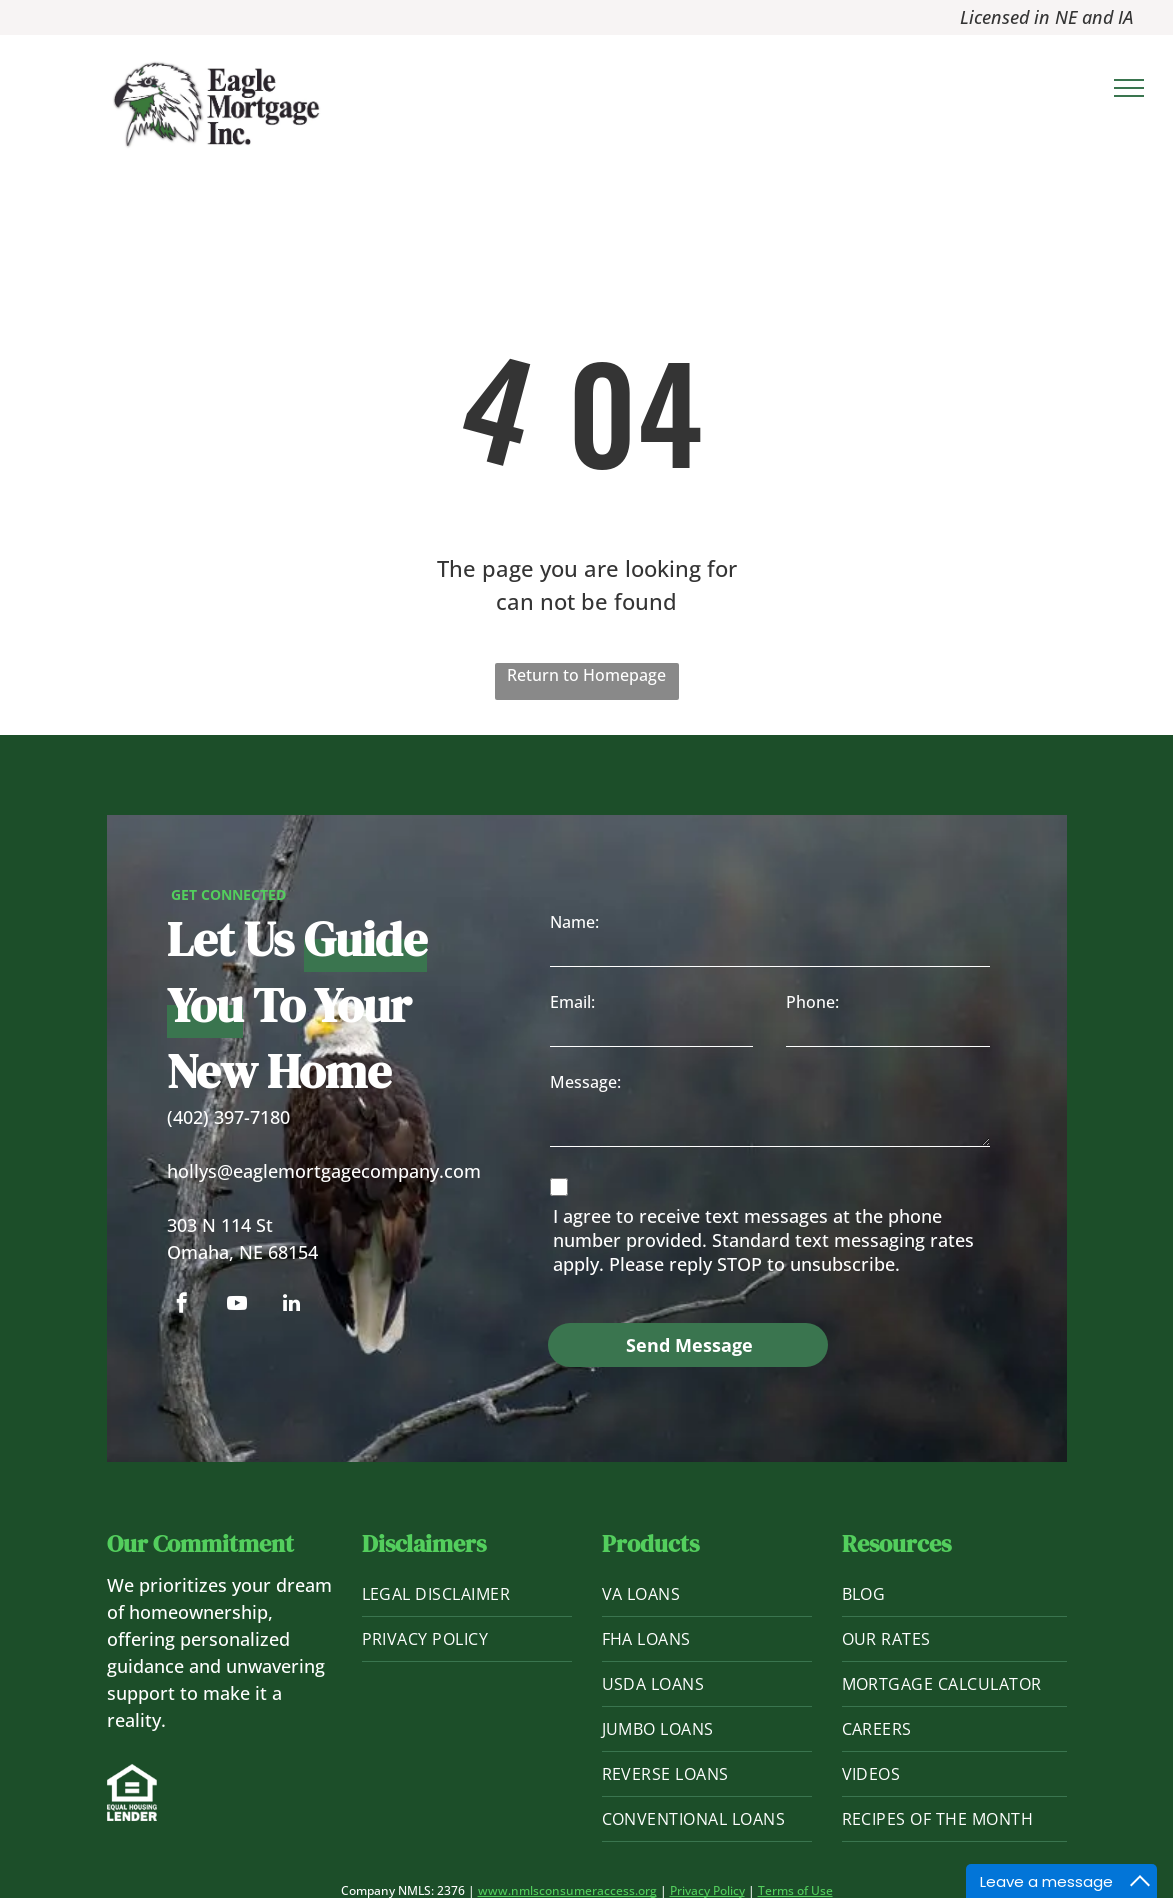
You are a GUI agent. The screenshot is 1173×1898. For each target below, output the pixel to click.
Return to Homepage (586, 675)
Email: (572, 1002)
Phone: (812, 1002)
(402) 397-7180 (228, 1117)
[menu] (1129, 88)
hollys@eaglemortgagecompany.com (324, 1171)
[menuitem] (467, 1594)
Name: (574, 922)
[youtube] (237, 1305)
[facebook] (182, 1305)
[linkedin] (292, 1305)
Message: (585, 1082)
